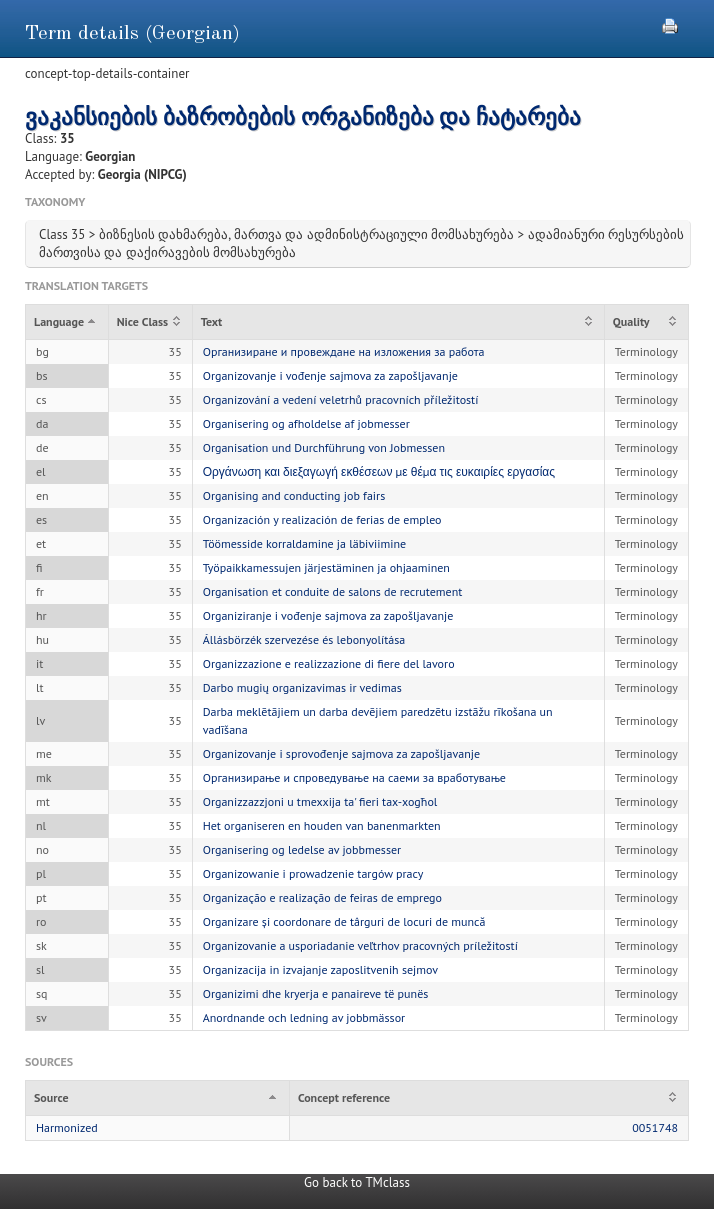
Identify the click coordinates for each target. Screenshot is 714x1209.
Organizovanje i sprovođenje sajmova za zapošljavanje (341, 753)
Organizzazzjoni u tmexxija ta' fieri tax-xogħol (320, 801)
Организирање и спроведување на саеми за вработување (354, 777)
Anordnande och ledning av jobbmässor (304, 1017)
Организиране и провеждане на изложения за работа (344, 351)
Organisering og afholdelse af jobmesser (306, 423)
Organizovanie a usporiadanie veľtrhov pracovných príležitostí (360, 945)
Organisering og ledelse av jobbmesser (302, 849)
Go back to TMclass (357, 1182)
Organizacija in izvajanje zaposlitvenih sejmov (320, 969)
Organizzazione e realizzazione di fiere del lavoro (329, 663)
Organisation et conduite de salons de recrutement (333, 591)
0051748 (655, 1127)
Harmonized (67, 1127)
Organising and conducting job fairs (294, 495)
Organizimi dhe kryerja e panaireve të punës (316, 993)
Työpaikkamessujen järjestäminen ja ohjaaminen (326, 567)
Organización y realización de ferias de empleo (322, 519)
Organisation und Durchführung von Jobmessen (324, 447)
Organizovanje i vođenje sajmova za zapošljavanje (330, 375)
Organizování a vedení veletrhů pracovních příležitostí (341, 399)
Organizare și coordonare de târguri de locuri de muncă (344, 921)
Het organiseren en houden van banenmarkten (322, 825)
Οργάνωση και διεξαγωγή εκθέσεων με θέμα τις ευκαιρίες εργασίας (379, 471)
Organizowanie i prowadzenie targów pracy (313, 873)
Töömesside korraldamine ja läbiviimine (305, 543)
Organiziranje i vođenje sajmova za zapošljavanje (328, 615)
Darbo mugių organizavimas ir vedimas (302, 687)
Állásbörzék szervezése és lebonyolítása (304, 639)
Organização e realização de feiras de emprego (322, 897)
